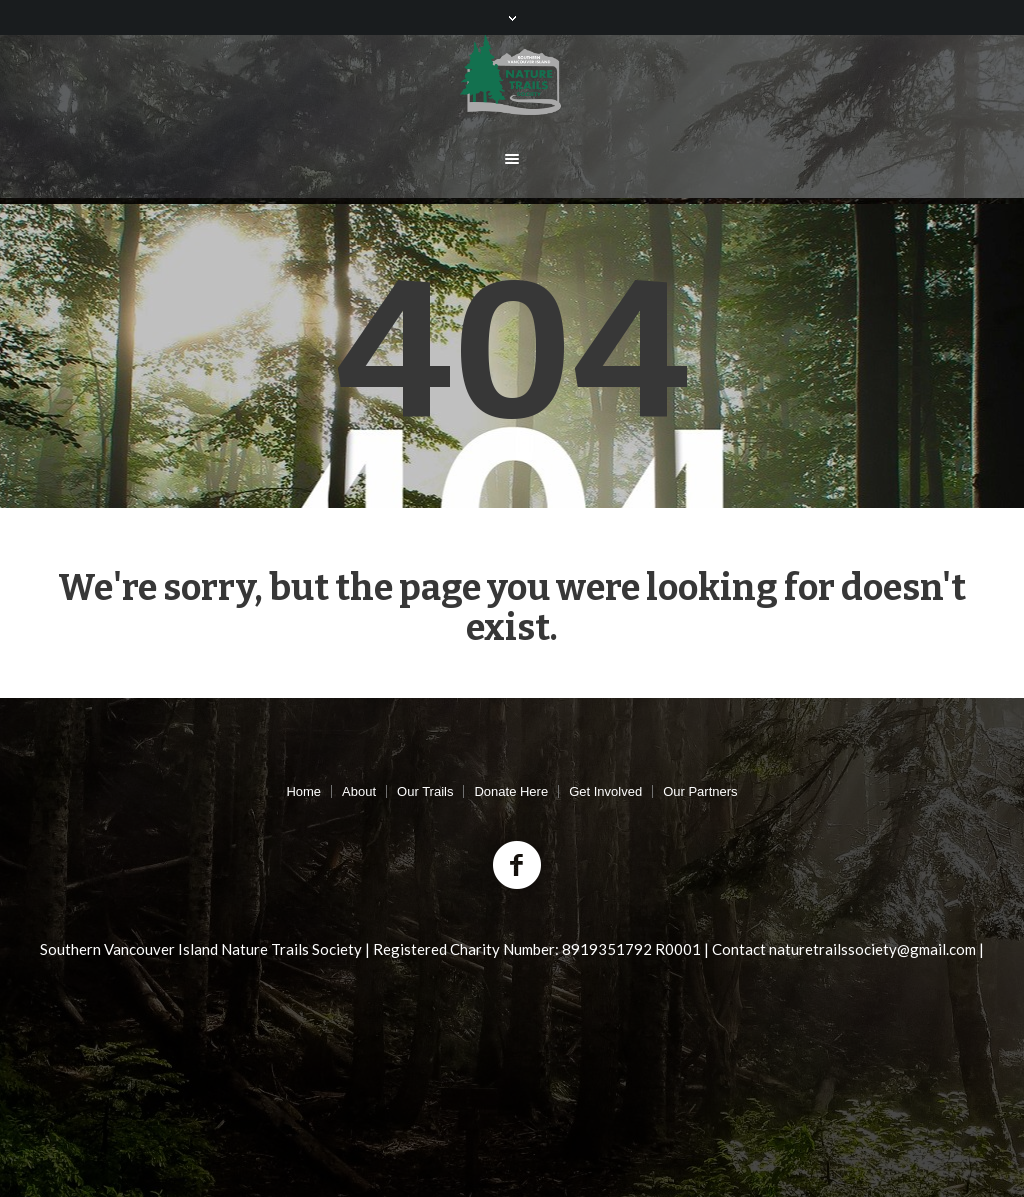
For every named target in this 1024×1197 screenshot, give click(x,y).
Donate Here (511, 791)
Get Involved (605, 791)
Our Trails (425, 791)
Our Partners (700, 791)
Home (303, 791)
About (359, 791)
